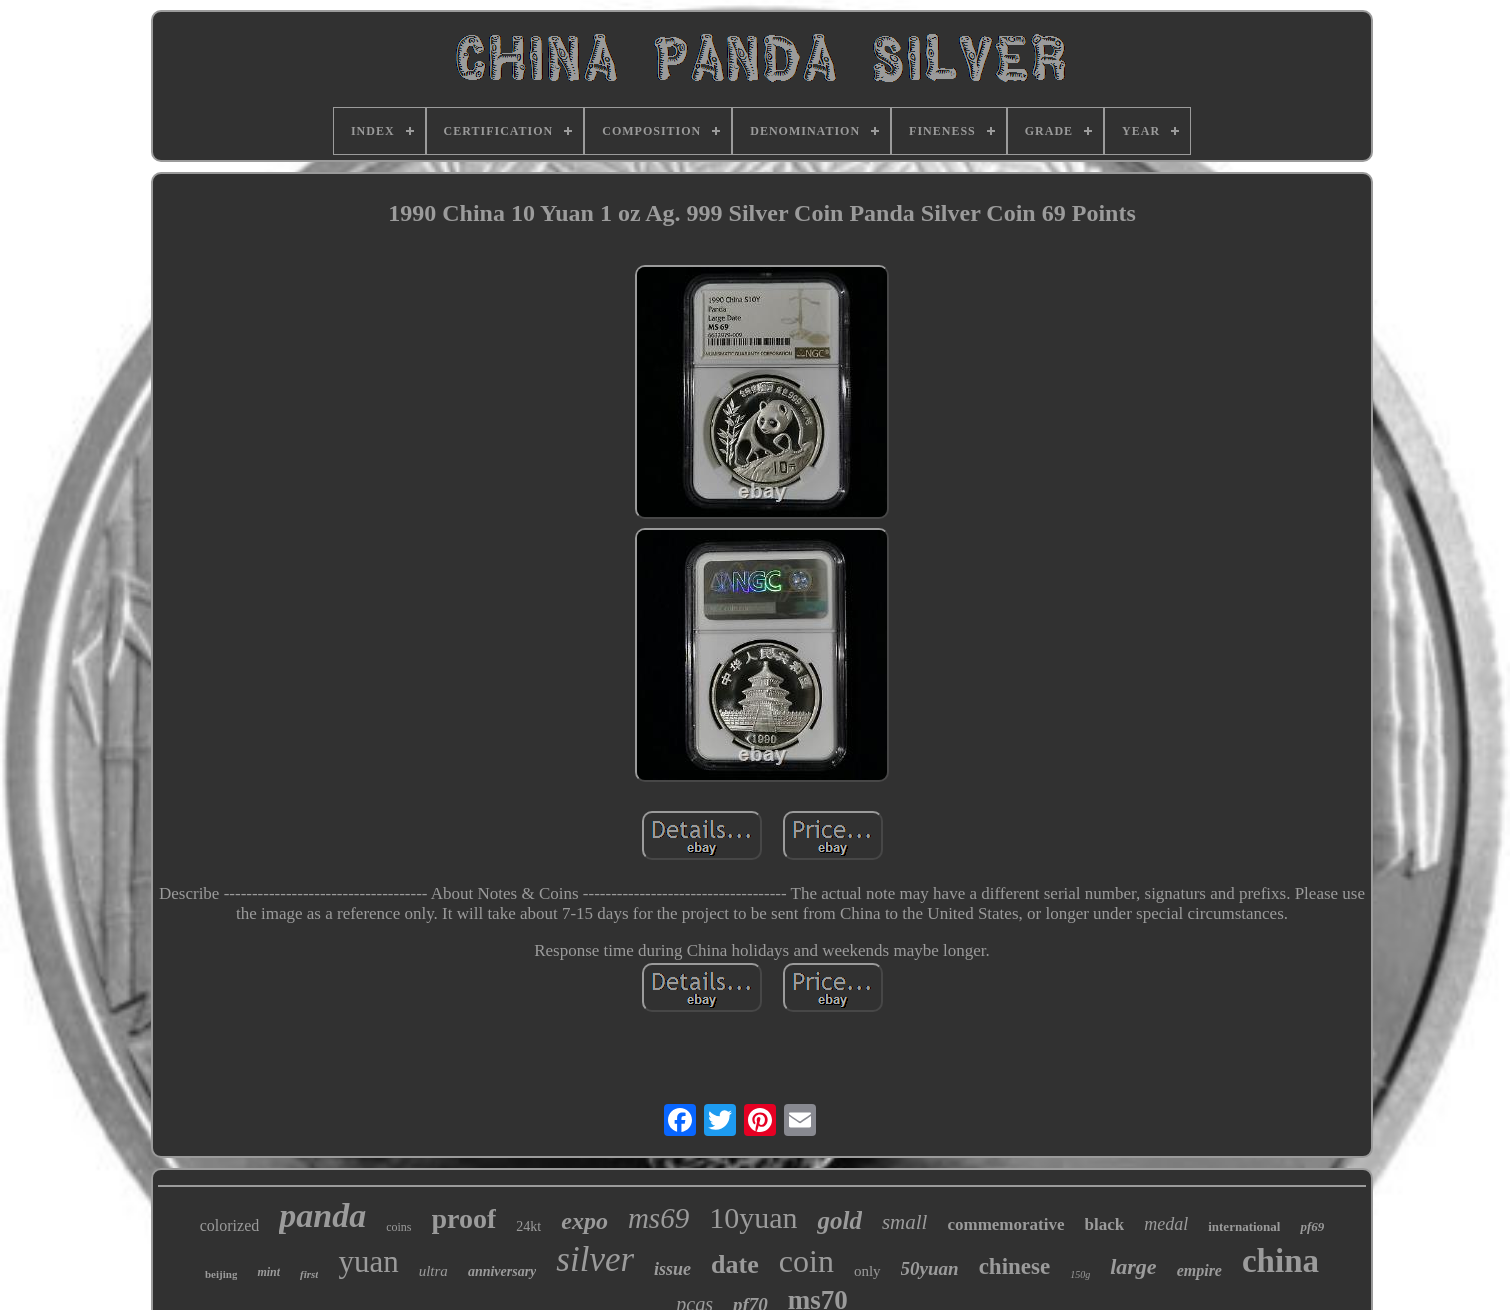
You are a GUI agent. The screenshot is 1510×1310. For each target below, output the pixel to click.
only (867, 1271)
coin (806, 1261)
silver (595, 1259)
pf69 (1312, 1226)
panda (322, 1215)
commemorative (1005, 1224)
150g (1080, 1274)
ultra (433, 1271)
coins (398, 1227)
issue (672, 1269)
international (1244, 1226)
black (1105, 1224)
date (735, 1264)
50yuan (930, 1268)
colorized (230, 1225)
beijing (221, 1274)
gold (839, 1220)
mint (268, 1272)
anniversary (502, 1271)
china (1280, 1261)
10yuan (753, 1217)
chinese (1015, 1266)
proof (464, 1218)
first (309, 1274)
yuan (368, 1261)
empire (1199, 1270)
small (905, 1222)
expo (584, 1221)
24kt (528, 1226)
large (1133, 1266)
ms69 (658, 1218)
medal (1166, 1224)
